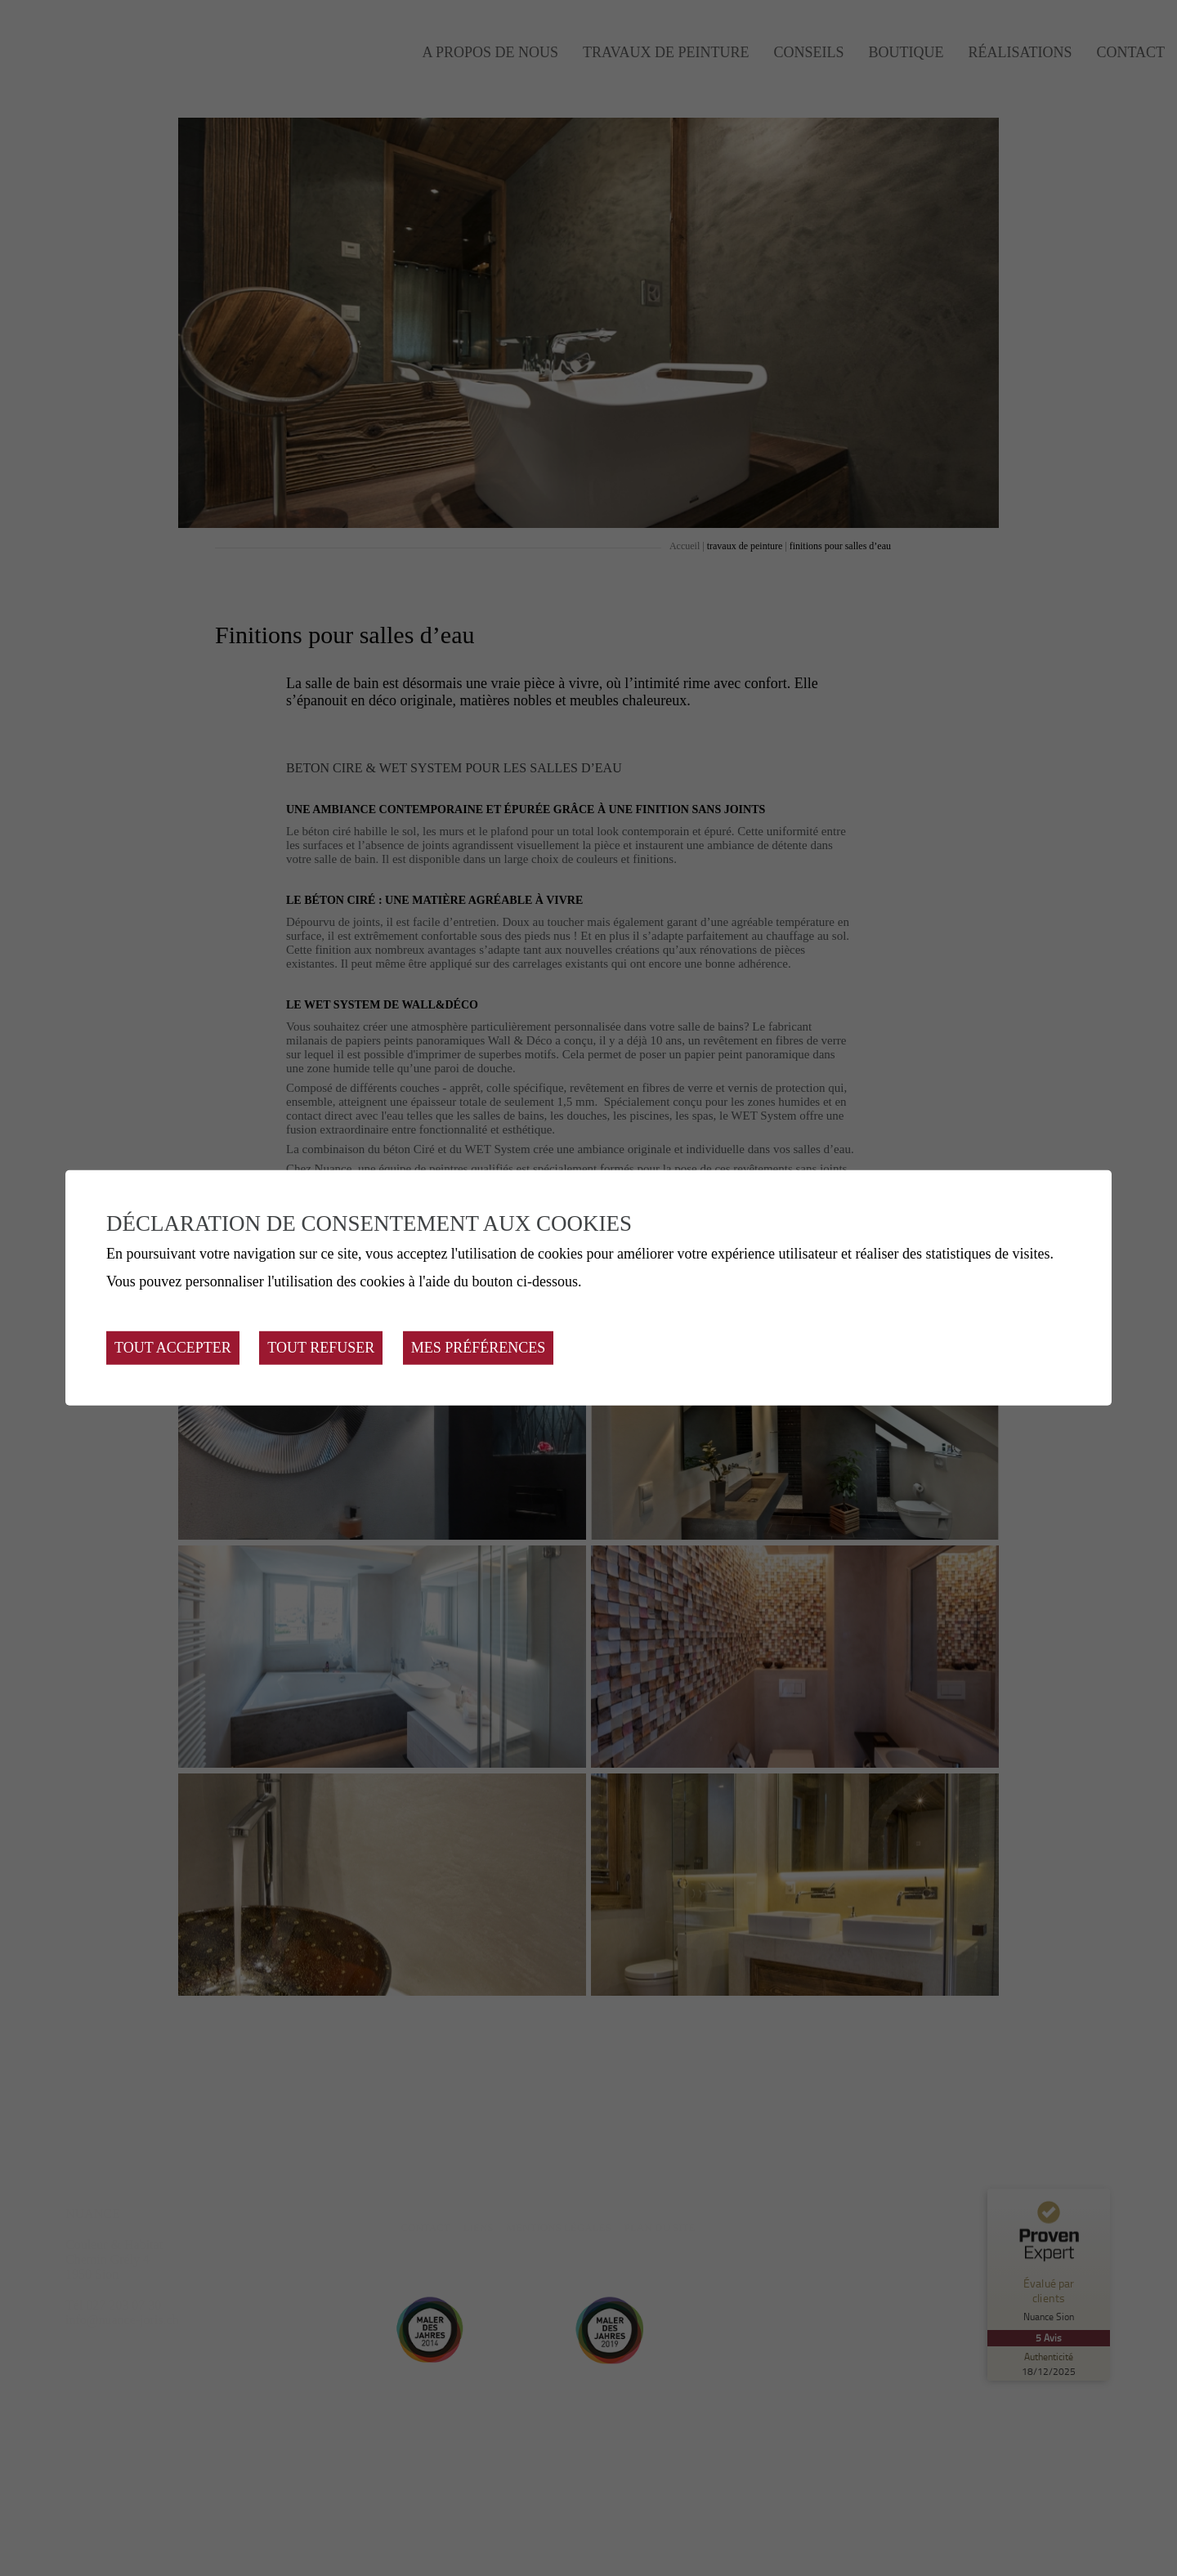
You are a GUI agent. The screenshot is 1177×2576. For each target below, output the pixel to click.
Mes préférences (478, 1347)
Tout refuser (320, 1347)
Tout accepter (172, 1347)
